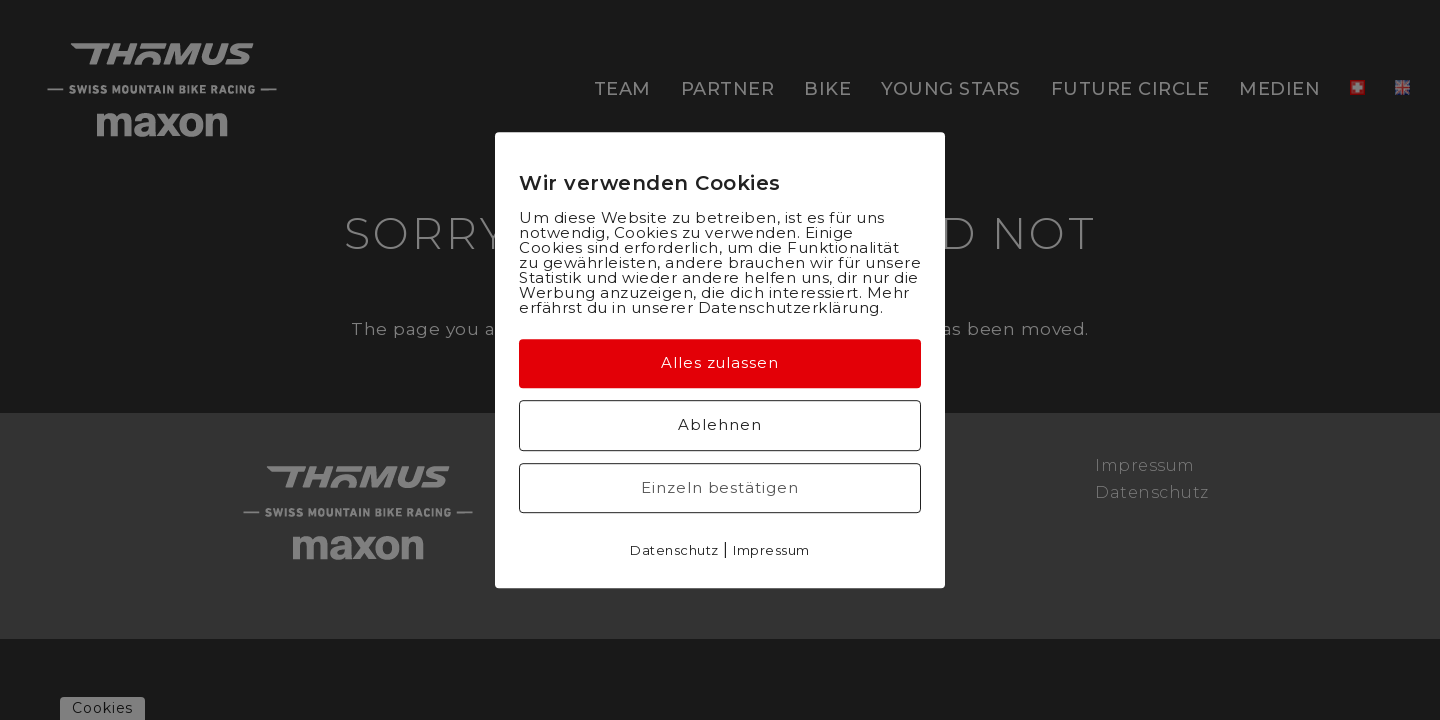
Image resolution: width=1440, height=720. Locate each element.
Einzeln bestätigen (719, 487)
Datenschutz (674, 550)
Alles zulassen (720, 362)
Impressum (771, 550)
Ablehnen (719, 424)
